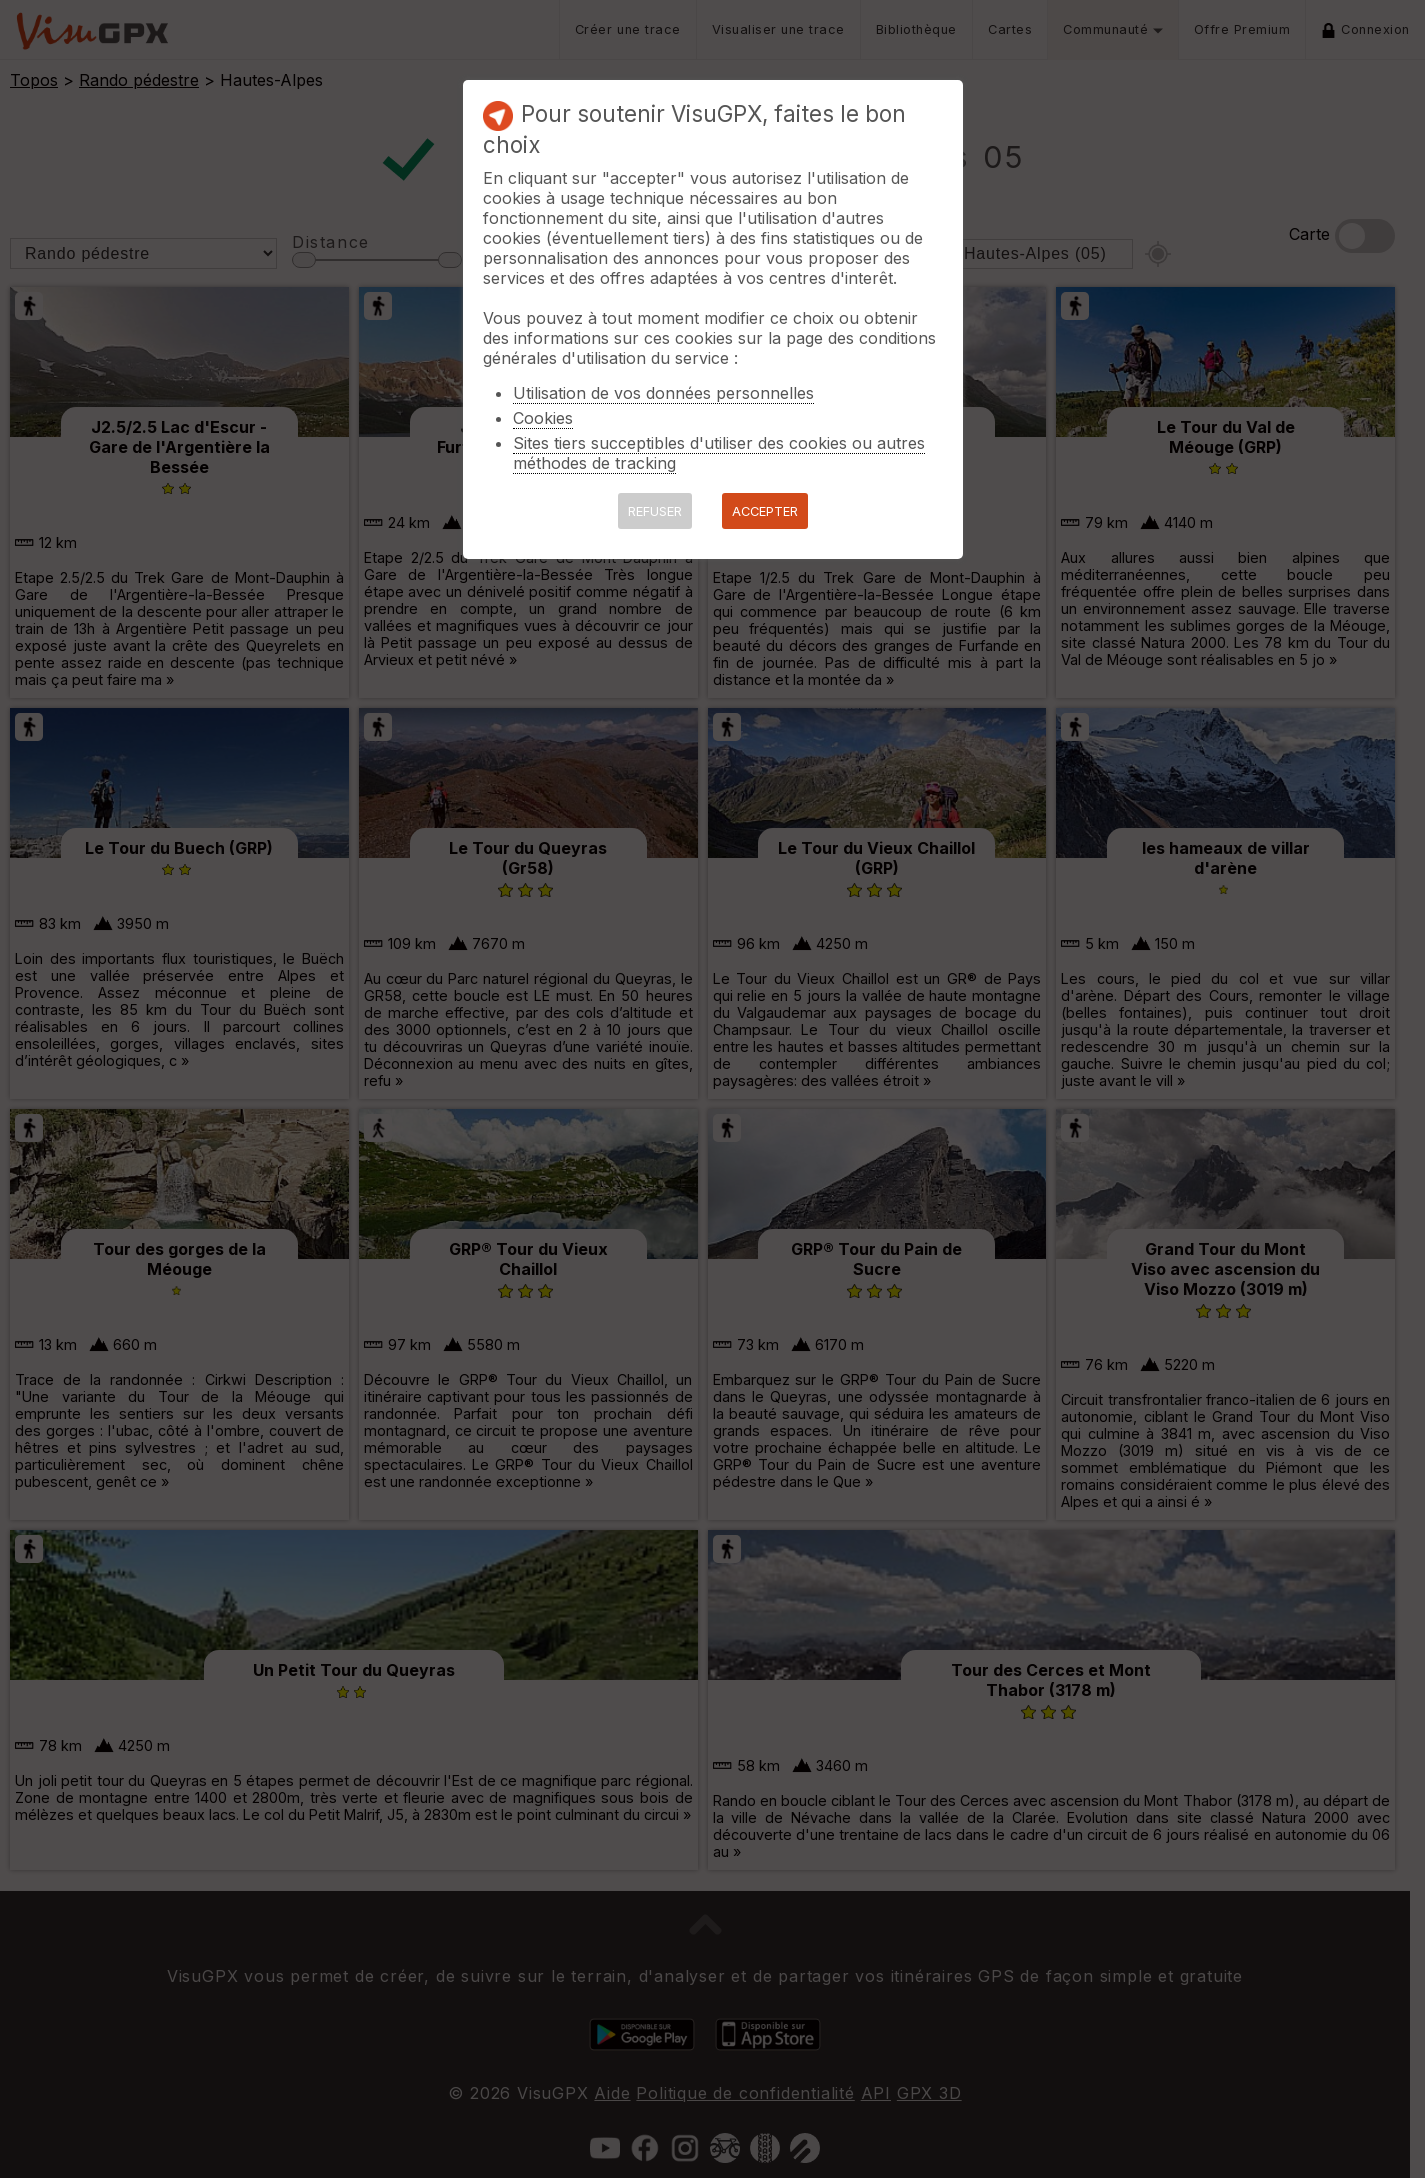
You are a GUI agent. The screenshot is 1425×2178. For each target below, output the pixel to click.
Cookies (543, 418)
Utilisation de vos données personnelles (663, 393)
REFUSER (655, 511)
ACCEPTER (765, 511)
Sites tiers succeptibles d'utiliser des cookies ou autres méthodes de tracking (719, 453)
